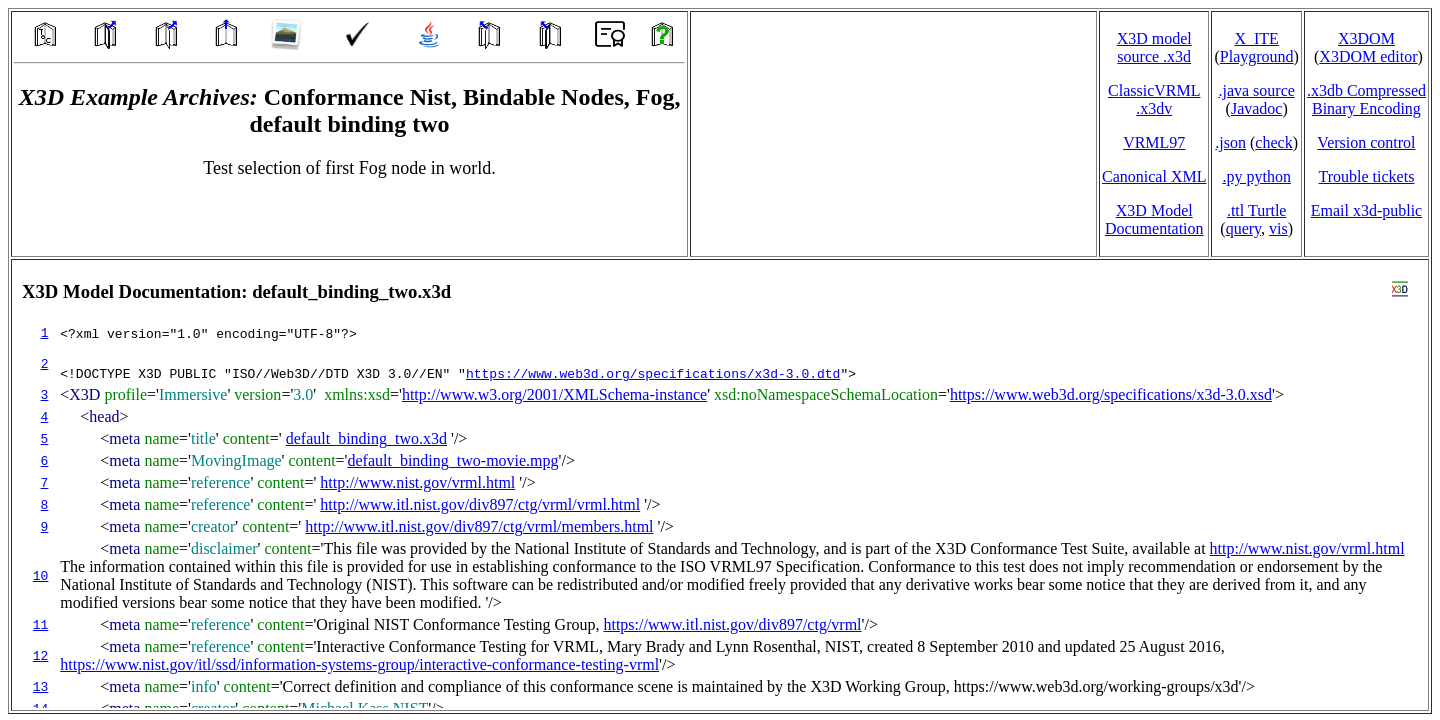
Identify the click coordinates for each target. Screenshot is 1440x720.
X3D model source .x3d (1154, 47)
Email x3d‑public (1367, 210)
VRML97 (1154, 142)
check (1273, 142)
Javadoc (1257, 108)
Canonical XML (1154, 176)
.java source (1256, 90)
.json (1230, 142)
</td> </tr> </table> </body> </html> (720, 485)
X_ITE (1256, 38)
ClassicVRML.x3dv (1154, 99)
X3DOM (1366, 38)
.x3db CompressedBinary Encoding (1366, 99)
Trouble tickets (1367, 176)
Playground (1257, 56)
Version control (1366, 142)
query (1243, 228)
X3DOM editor (1368, 56)
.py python (1256, 176)
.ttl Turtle (1257, 210)
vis (1278, 228)
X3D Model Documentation (1154, 219)
